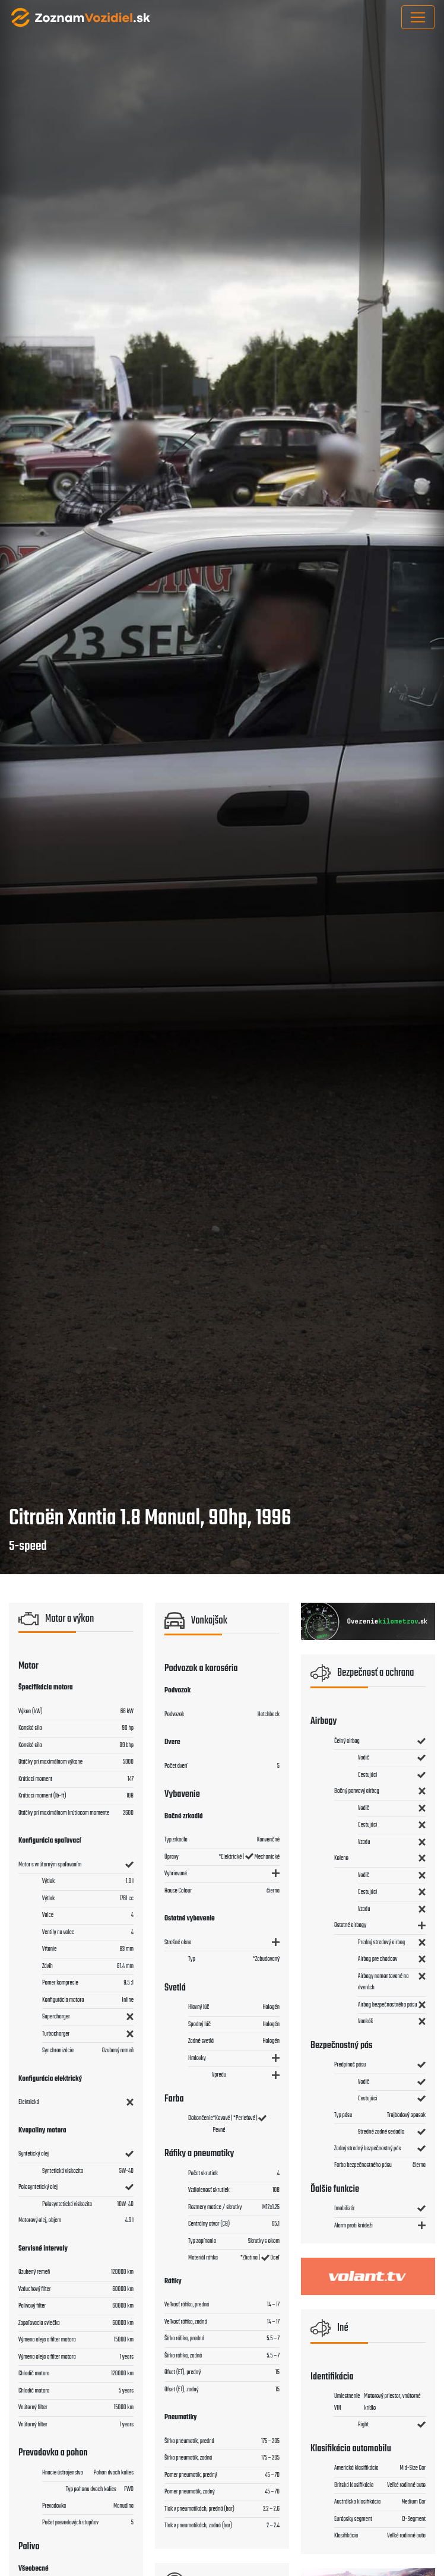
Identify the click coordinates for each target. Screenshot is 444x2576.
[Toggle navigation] (418, 17)
